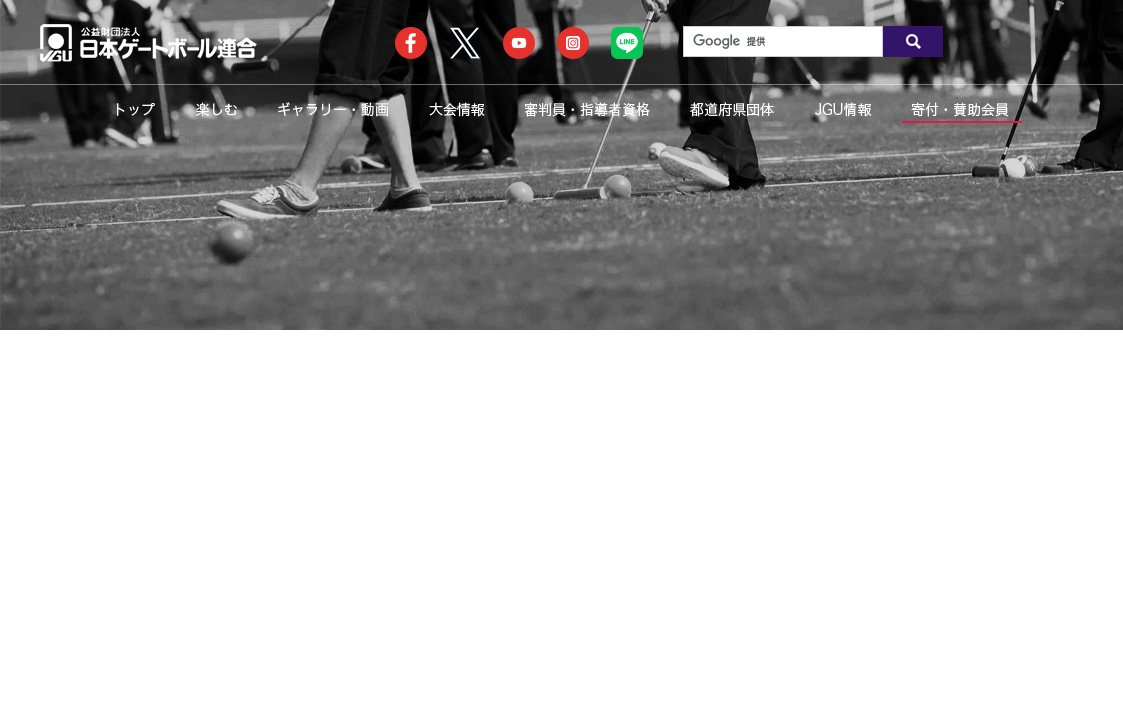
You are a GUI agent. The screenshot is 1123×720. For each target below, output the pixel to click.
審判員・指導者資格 (587, 109)
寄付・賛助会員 (960, 109)
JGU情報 (843, 109)
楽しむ (216, 109)
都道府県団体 (732, 109)
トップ (135, 109)
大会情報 (456, 109)
